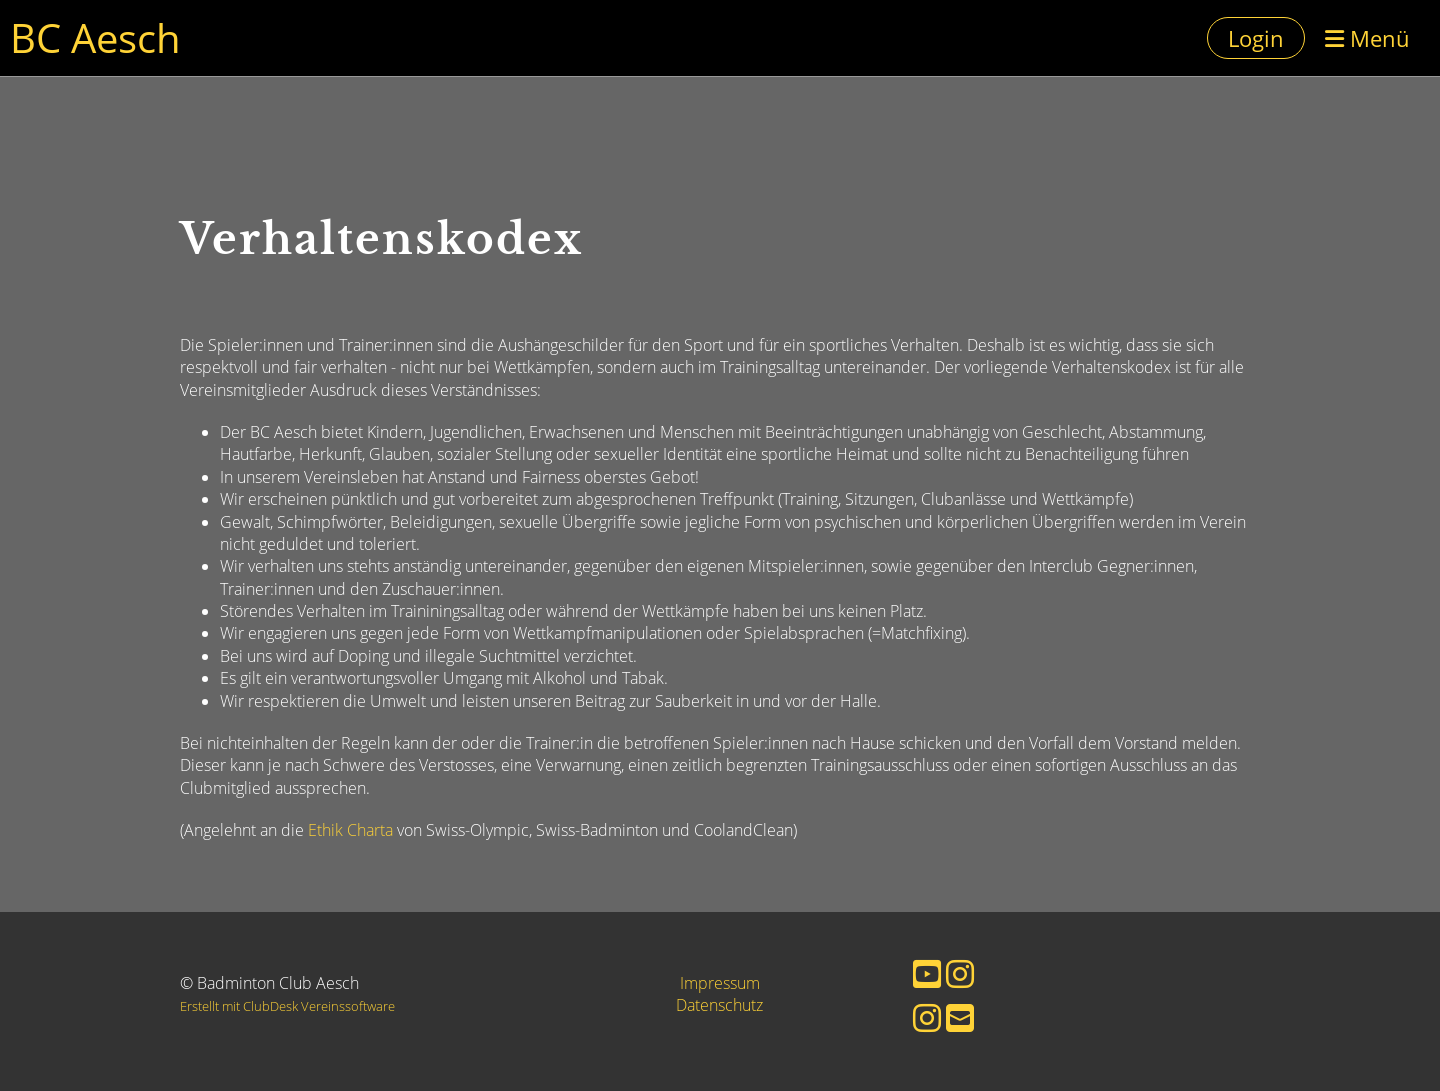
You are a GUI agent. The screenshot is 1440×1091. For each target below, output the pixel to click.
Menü (1367, 38)
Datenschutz (719, 1005)
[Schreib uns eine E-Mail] (960, 1017)
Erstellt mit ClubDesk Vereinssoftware (287, 1006)
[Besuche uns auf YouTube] (927, 973)
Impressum (720, 983)
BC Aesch (95, 37)
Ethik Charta (350, 830)
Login (1256, 38)
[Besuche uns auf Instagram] (960, 973)
